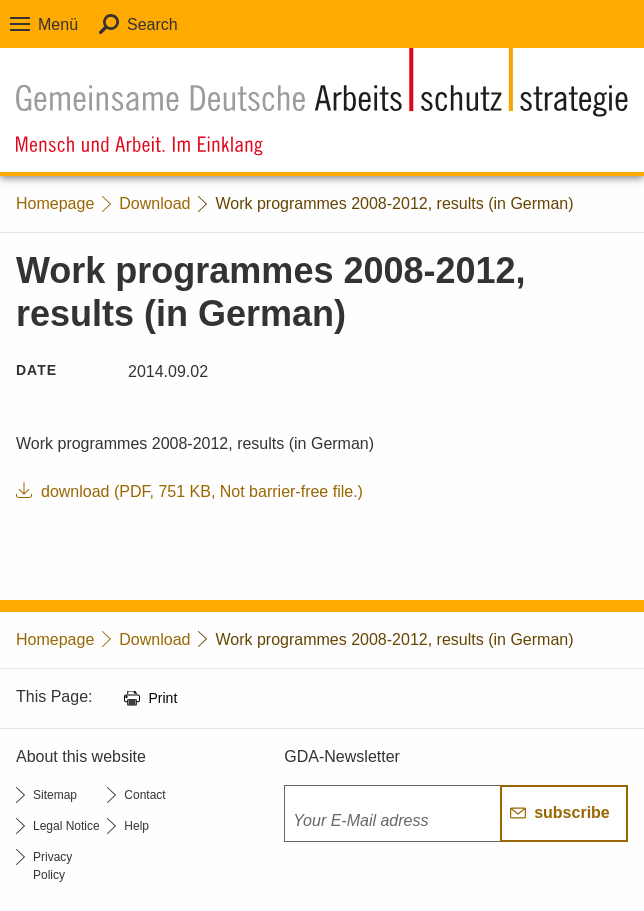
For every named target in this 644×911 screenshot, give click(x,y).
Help (136, 826)
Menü (58, 24)
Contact (144, 795)
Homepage (55, 203)
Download (154, 203)
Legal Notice (66, 826)
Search (152, 24)
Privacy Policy (52, 866)
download (189, 490)
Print (162, 698)
